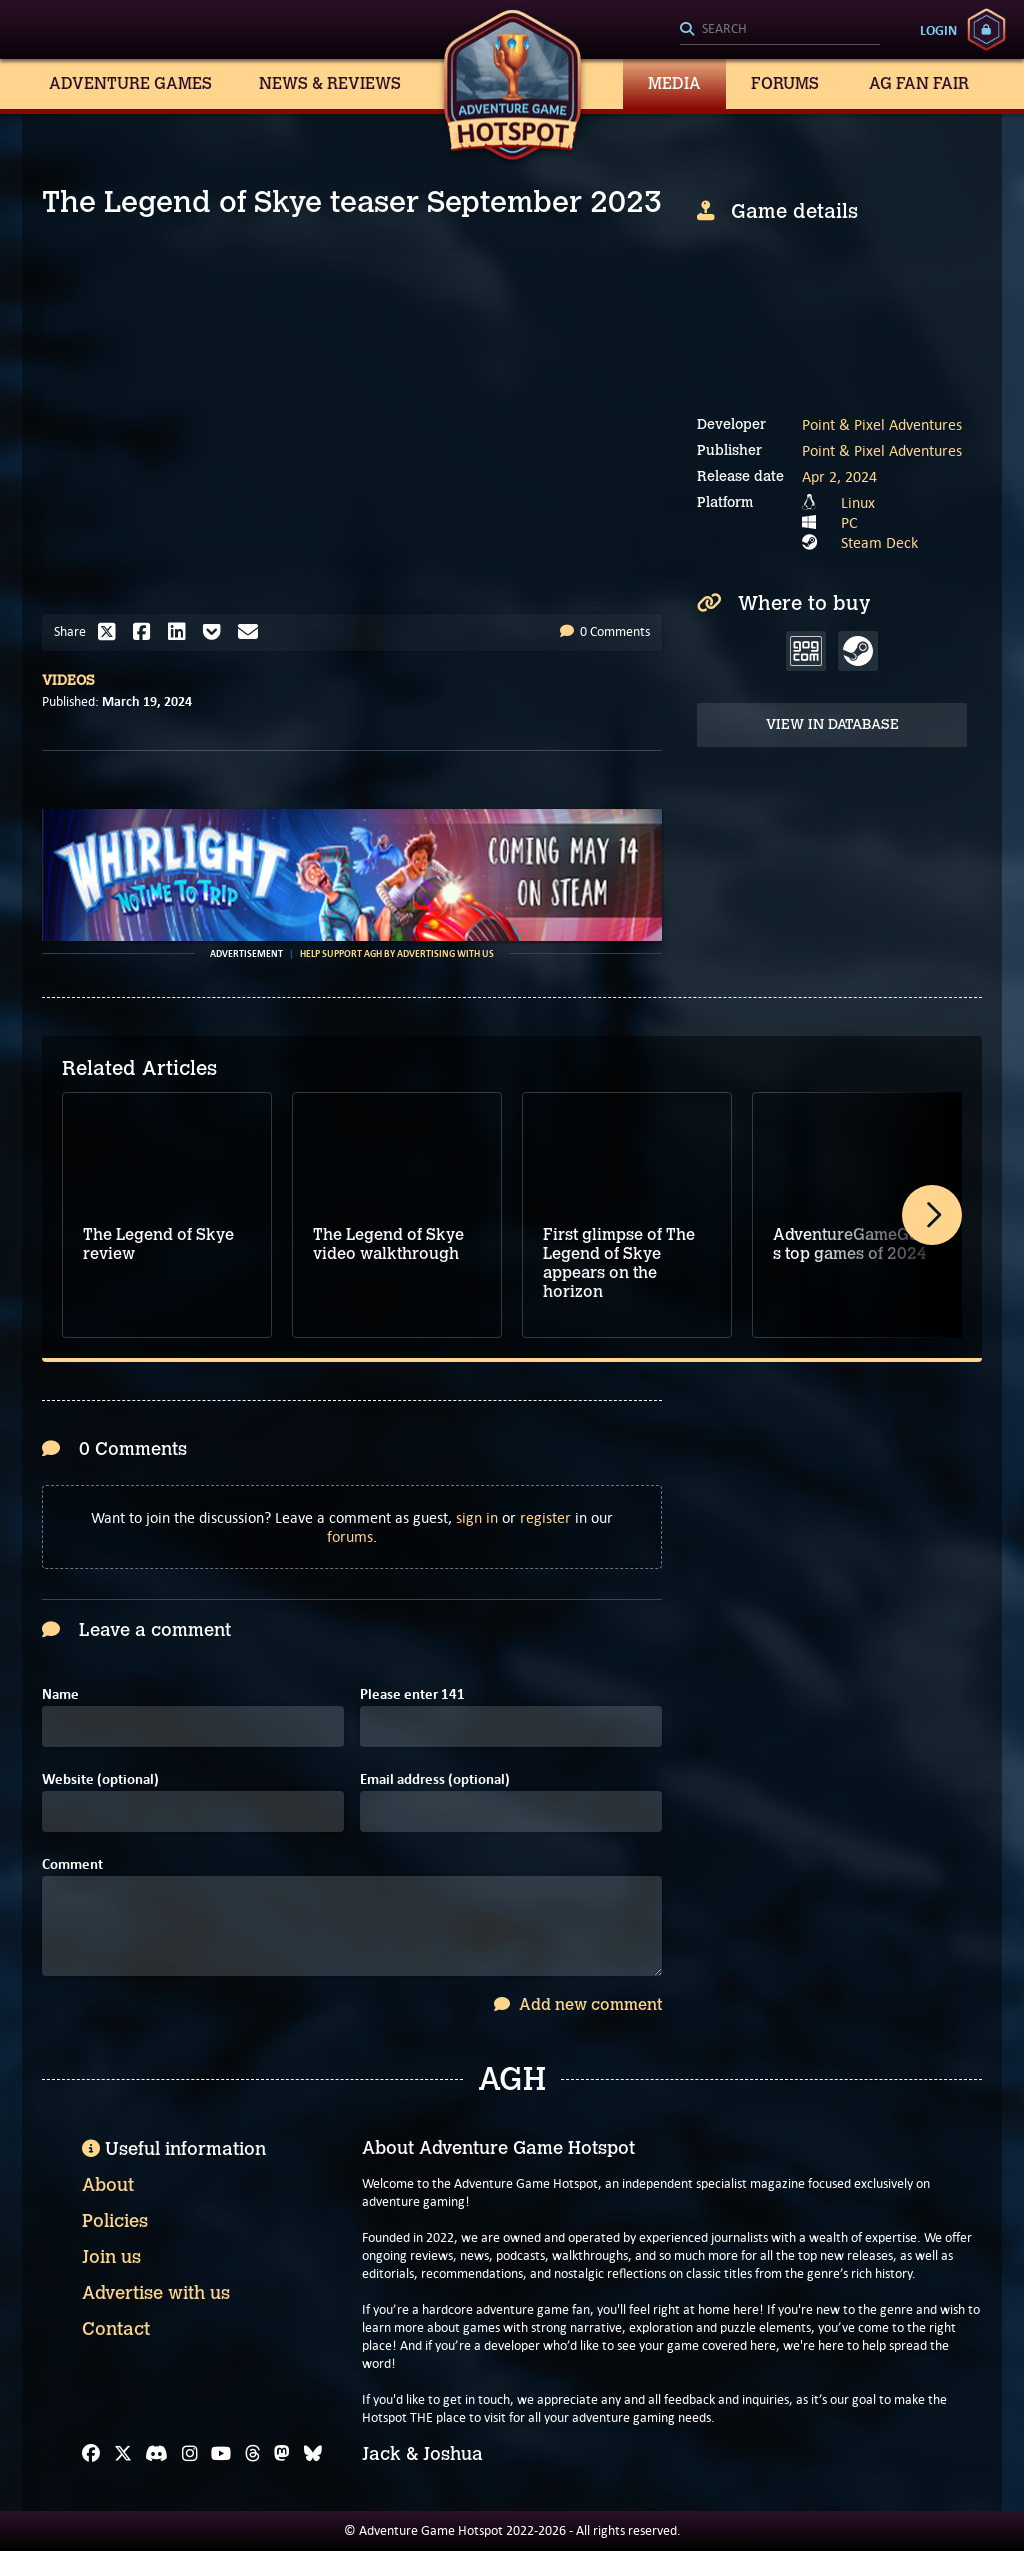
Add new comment (578, 2004)
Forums (785, 83)
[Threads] (253, 2454)
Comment (72, 1864)
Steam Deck (879, 542)
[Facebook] (91, 2454)
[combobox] (780, 30)
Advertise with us (156, 2293)
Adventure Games (130, 83)
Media (674, 83)
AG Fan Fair (919, 83)
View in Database (832, 724)
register (545, 1517)
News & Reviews (330, 83)
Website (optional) (100, 1779)
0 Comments (605, 631)
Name (60, 1694)
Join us (111, 2257)
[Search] (780, 30)
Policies (115, 2221)
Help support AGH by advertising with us (397, 954)
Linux (858, 502)
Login (938, 30)
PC (849, 522)
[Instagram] (190, 2454)
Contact (116, 2329)
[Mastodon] (282, 2454)
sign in (477, 1517)
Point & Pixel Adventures (882, 424)
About (108, 2185)
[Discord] (156, 2454)
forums (350, 1536)
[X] (123, 2454)
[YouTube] (221, 2454)
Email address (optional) (435, 1779)
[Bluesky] (313, 2454)
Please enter (412, 1694)
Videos (68, 680)
